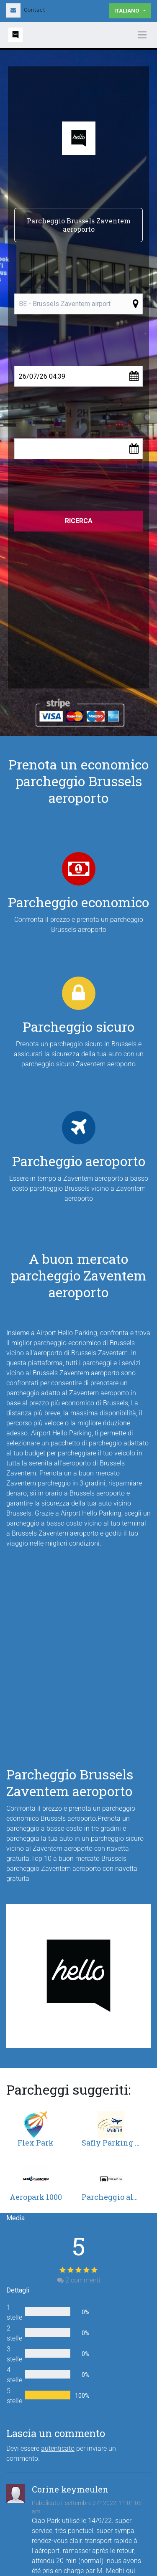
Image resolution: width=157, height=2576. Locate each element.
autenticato (58, 2448)
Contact (25, 10)
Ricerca (79, 521)
